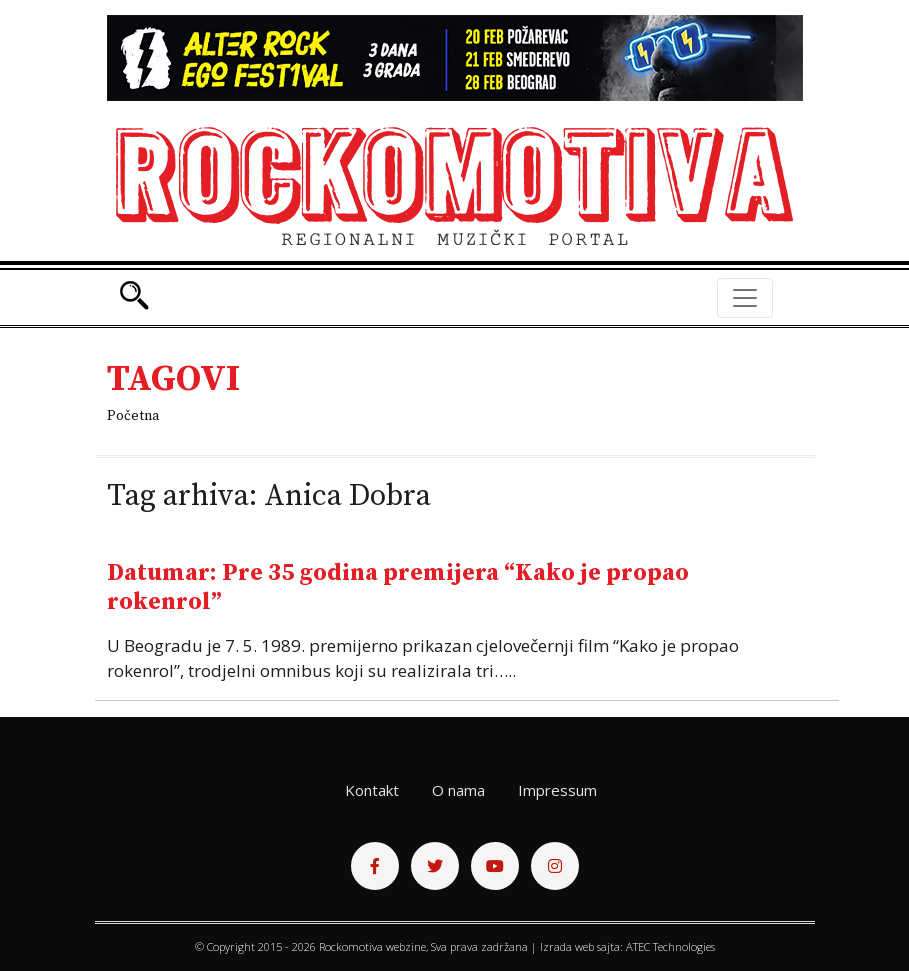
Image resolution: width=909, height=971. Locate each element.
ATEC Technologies (670, 946)
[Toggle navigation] (745, 298)
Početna (133, 416)
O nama (458, 790)
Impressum (557, 790)
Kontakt (372, 790)
